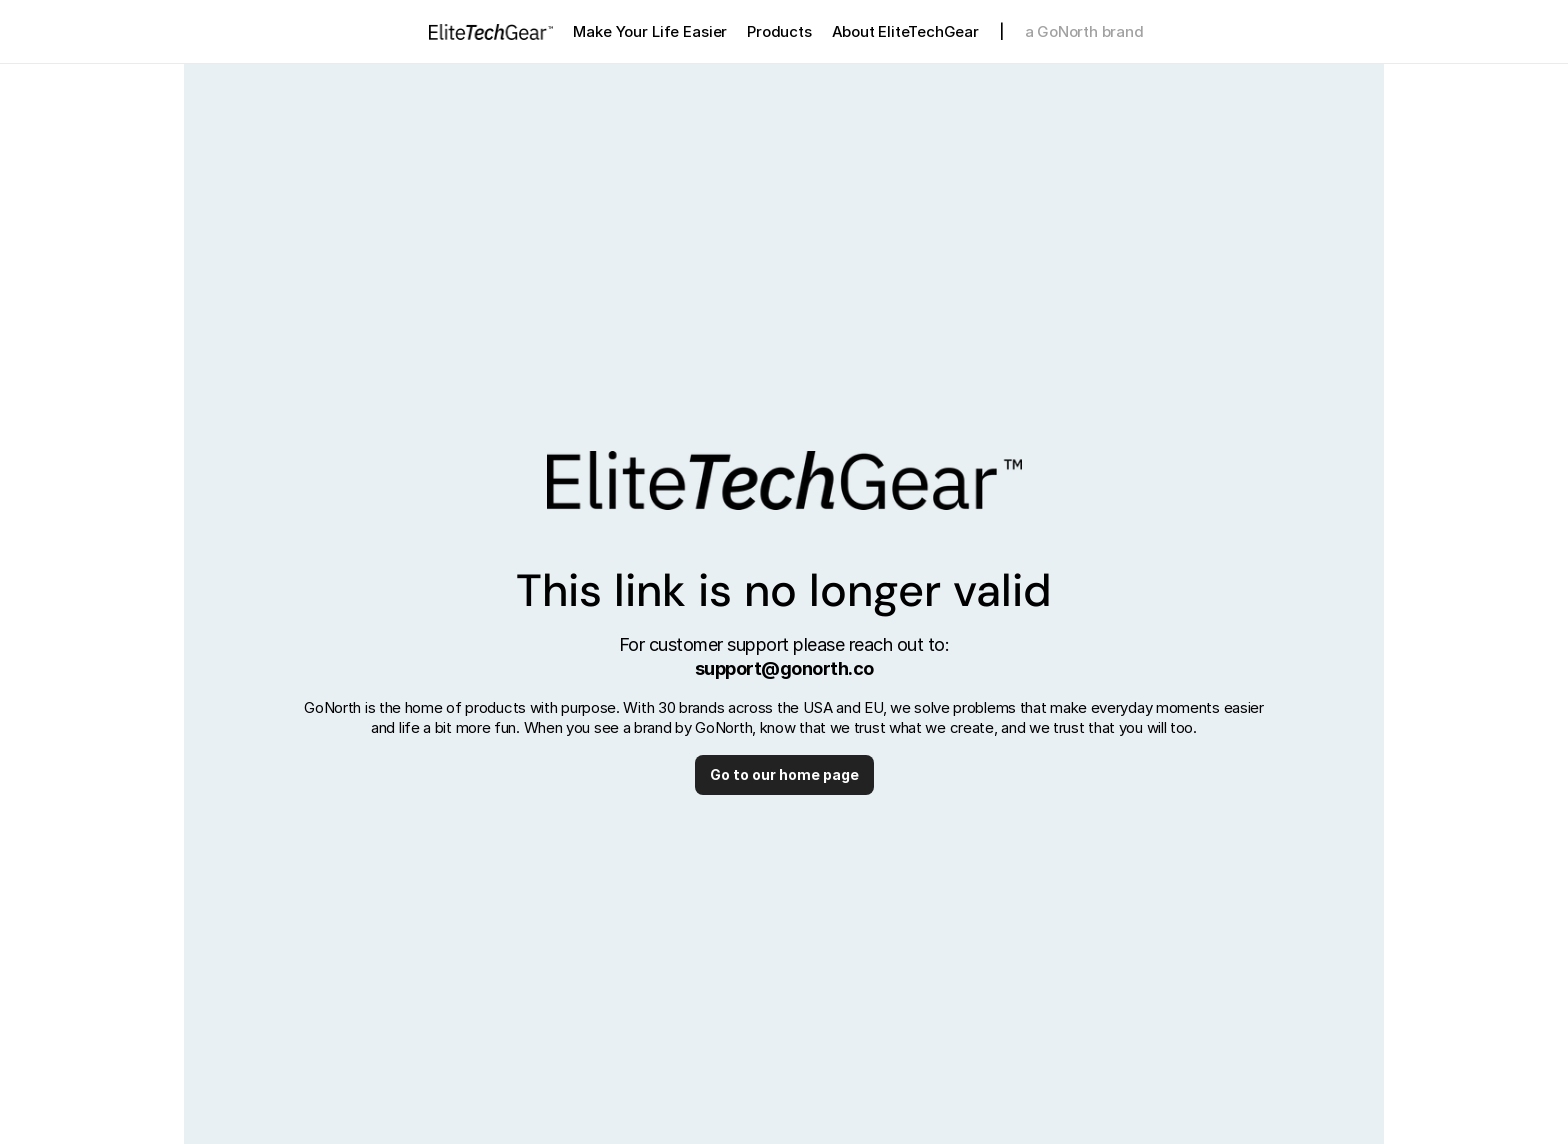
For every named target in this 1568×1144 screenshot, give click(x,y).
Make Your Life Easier (650, 31)
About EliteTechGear (905, 31)
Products (779, 31)
